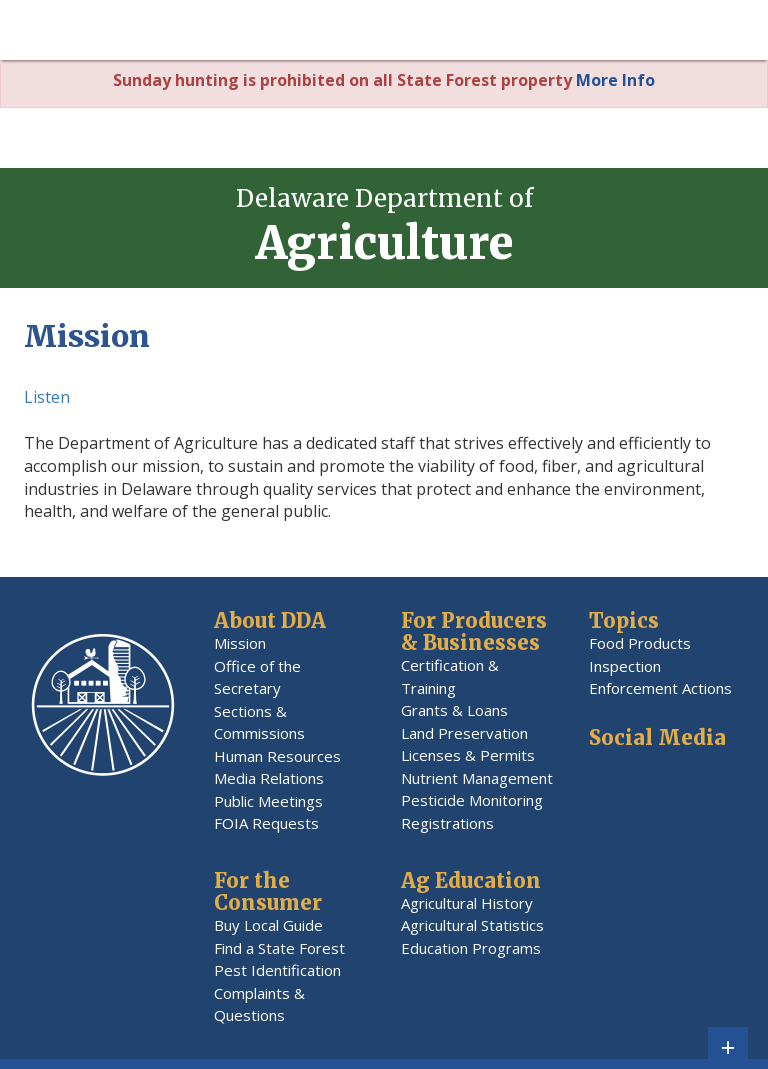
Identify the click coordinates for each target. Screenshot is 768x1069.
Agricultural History (467, 903)
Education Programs (471, 948)
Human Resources (277, 756)
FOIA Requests (266, 823)
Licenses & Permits (468, 755)
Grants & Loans (454, 710)
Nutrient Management (477, 778)
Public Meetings (268, 801)
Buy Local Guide (268, 925)
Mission (240, 643)
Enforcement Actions (660, 688)
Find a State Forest (279, 948)
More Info (615, 80)
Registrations (447, 823)
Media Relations (269, 778)
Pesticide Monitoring (472, 800)
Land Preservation (464, 733)
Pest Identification (277, 970)
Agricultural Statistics (472, 925)
